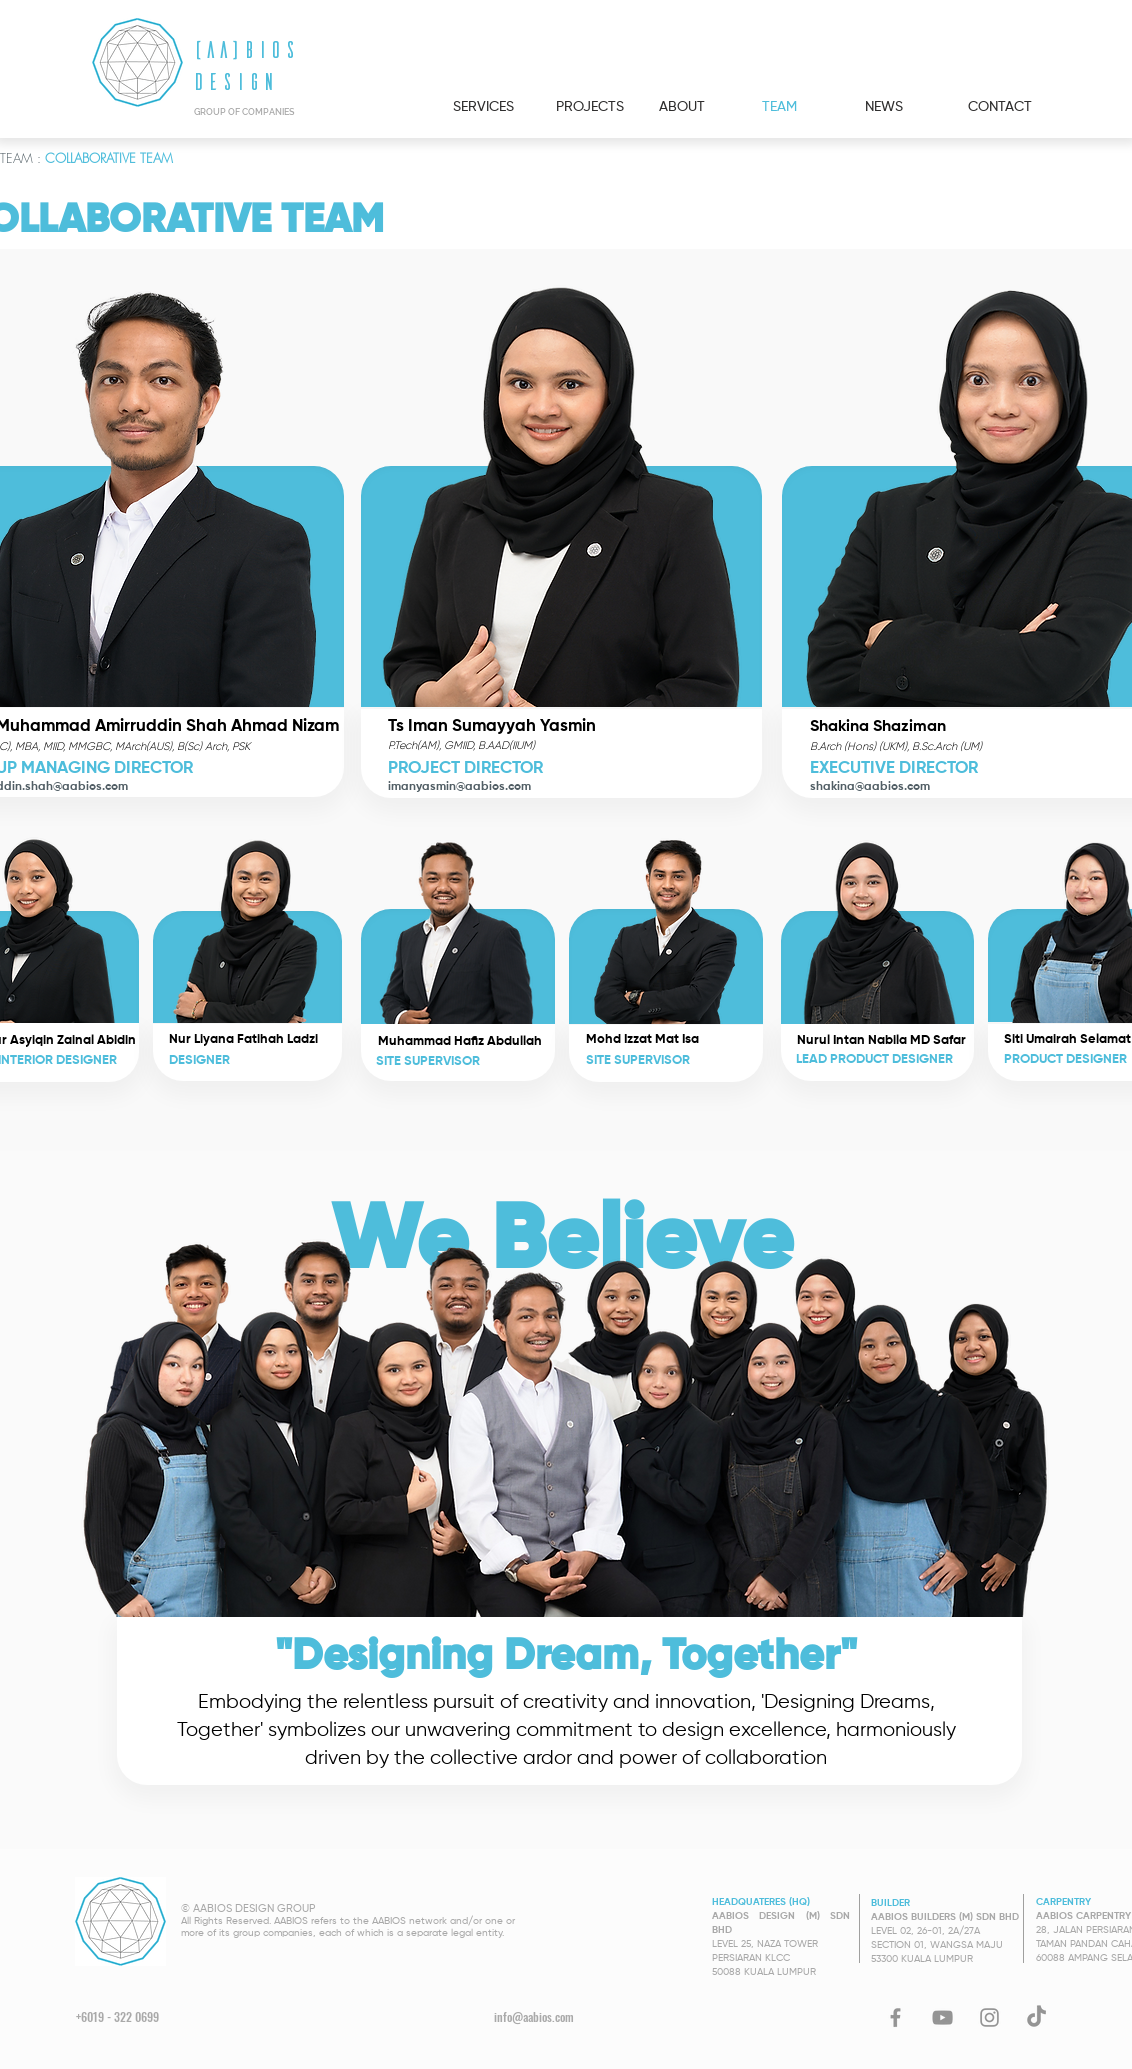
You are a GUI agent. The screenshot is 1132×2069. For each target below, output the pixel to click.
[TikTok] (1036, 2017)
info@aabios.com (534, 2016)
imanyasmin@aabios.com (459, 787)
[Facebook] (895, 2017)
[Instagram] (989, 2017)
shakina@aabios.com (870, 787)
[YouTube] (942, 2017)
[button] (456, 926)
